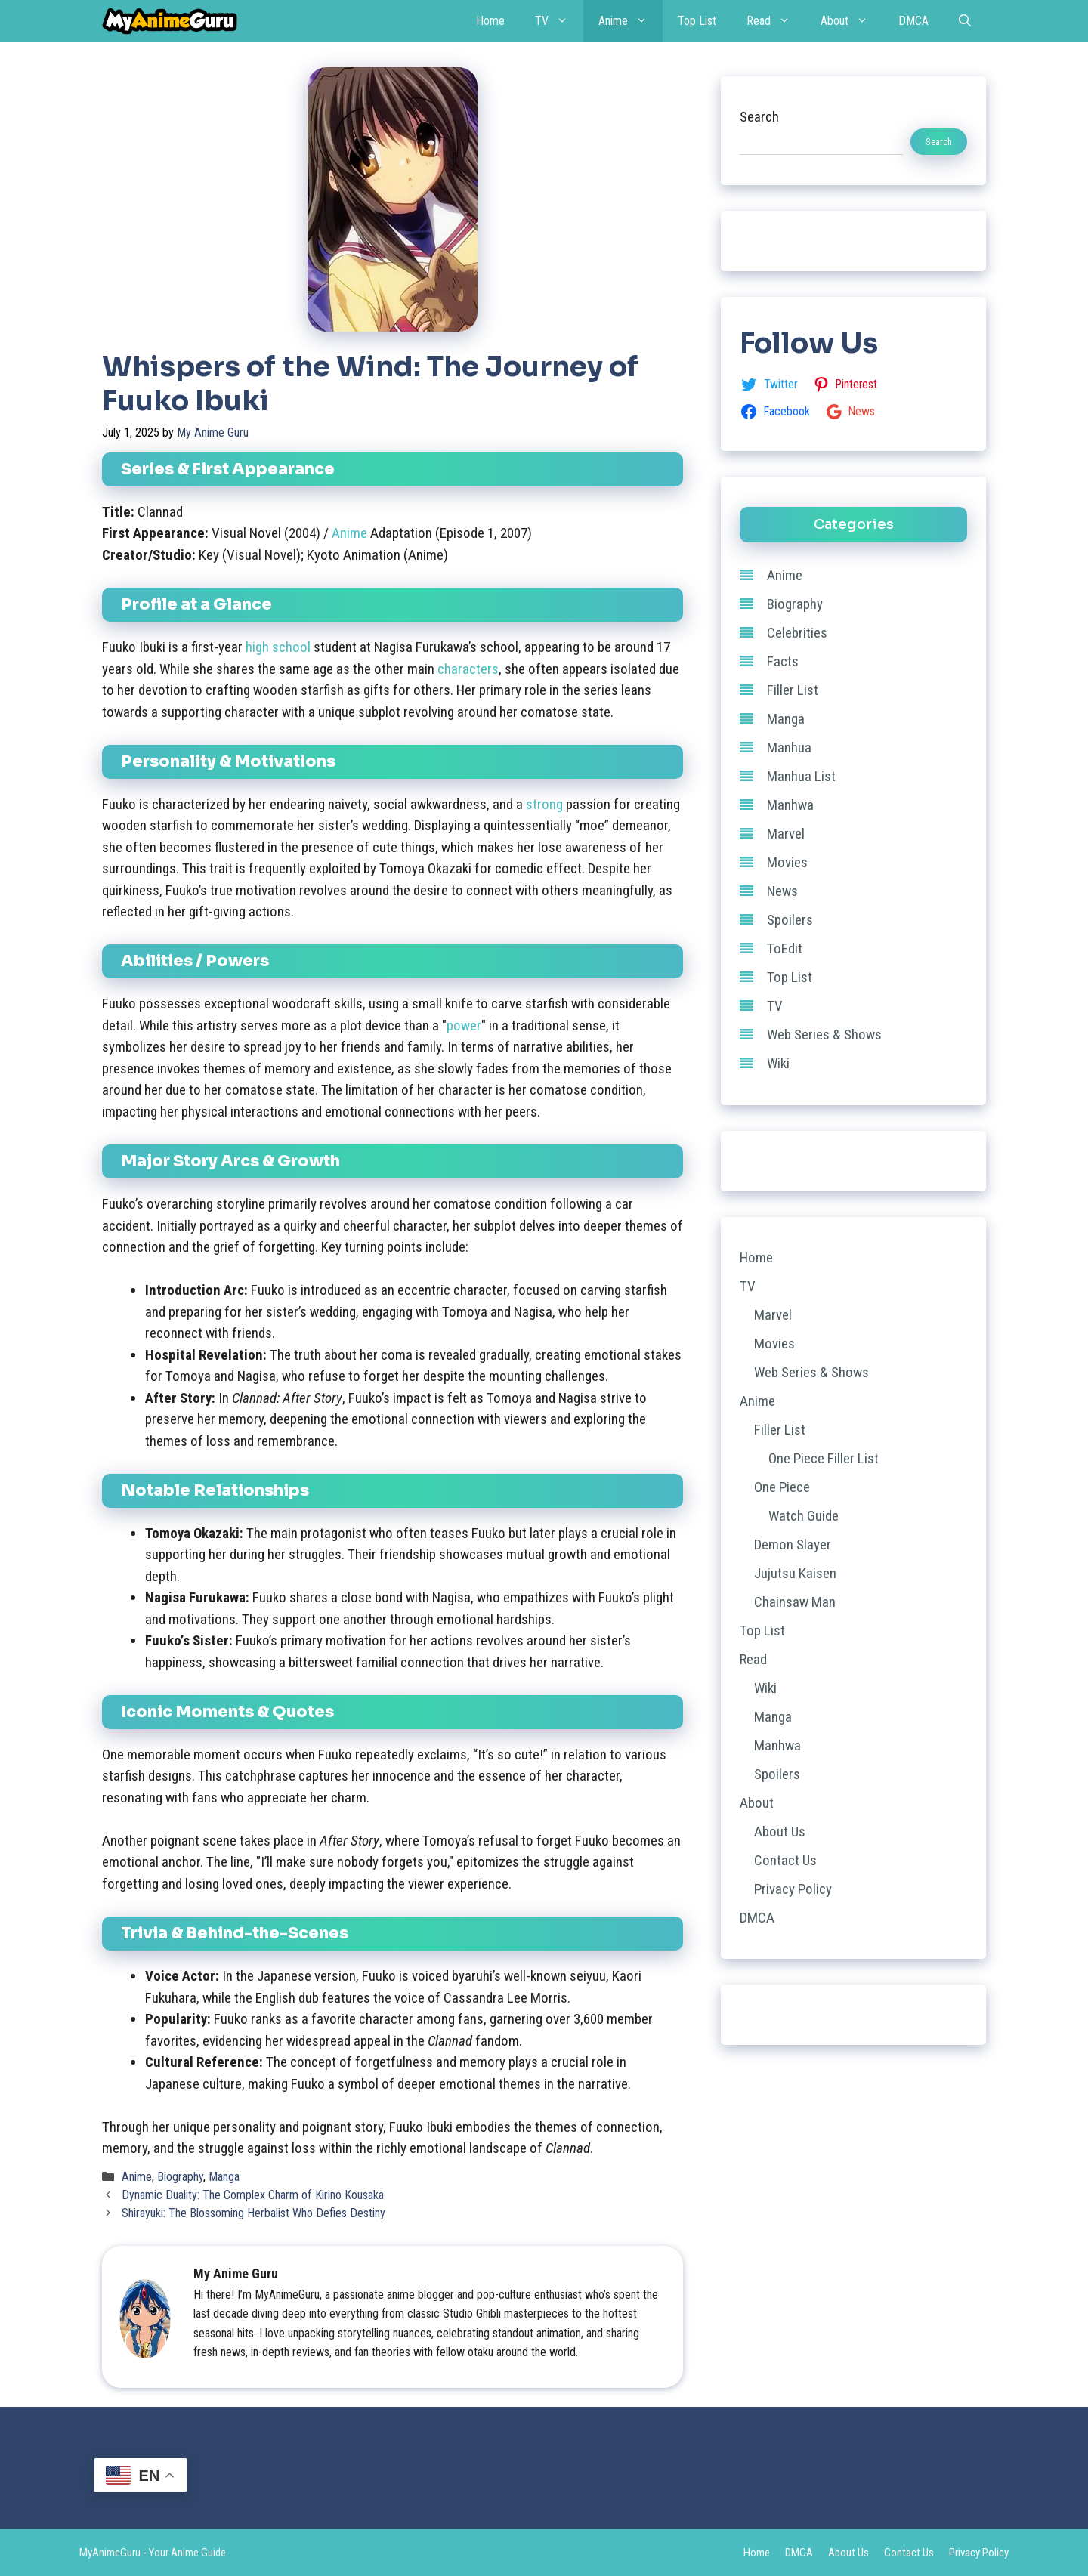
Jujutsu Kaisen (795, 1573)
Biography (180, 2177)
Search (759, 116)
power (464, 1025)
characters (468, 669)
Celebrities (797, 632)
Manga (224, 2177)
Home (490, 21)
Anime (630, 21)
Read (775, 21)
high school (278, 647)
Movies (787, 862)
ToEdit (784, 948)
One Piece (782, 1487)
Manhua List (801, 776)
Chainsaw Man (795, 1602)
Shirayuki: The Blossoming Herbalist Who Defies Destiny (253, 2213)
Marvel (786, 833)
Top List (697, 21)
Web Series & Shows (824, 1034)
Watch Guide (803, 1515)
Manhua (789, 747)
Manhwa (790, 805)
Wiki (778, 1063)
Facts (783, 661)
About (852, 21)
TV (559, 21)
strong (544, 804)
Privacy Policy (793, 1889)
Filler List (792, 690)
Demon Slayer (792, 1544)
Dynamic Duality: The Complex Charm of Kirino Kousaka (253, 2195)
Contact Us (785, 1860)
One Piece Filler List (823, 1458)
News (782, 891)
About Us (779, 1831)
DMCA (913, 21)
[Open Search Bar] (965, 21)
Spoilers (790, 919)
